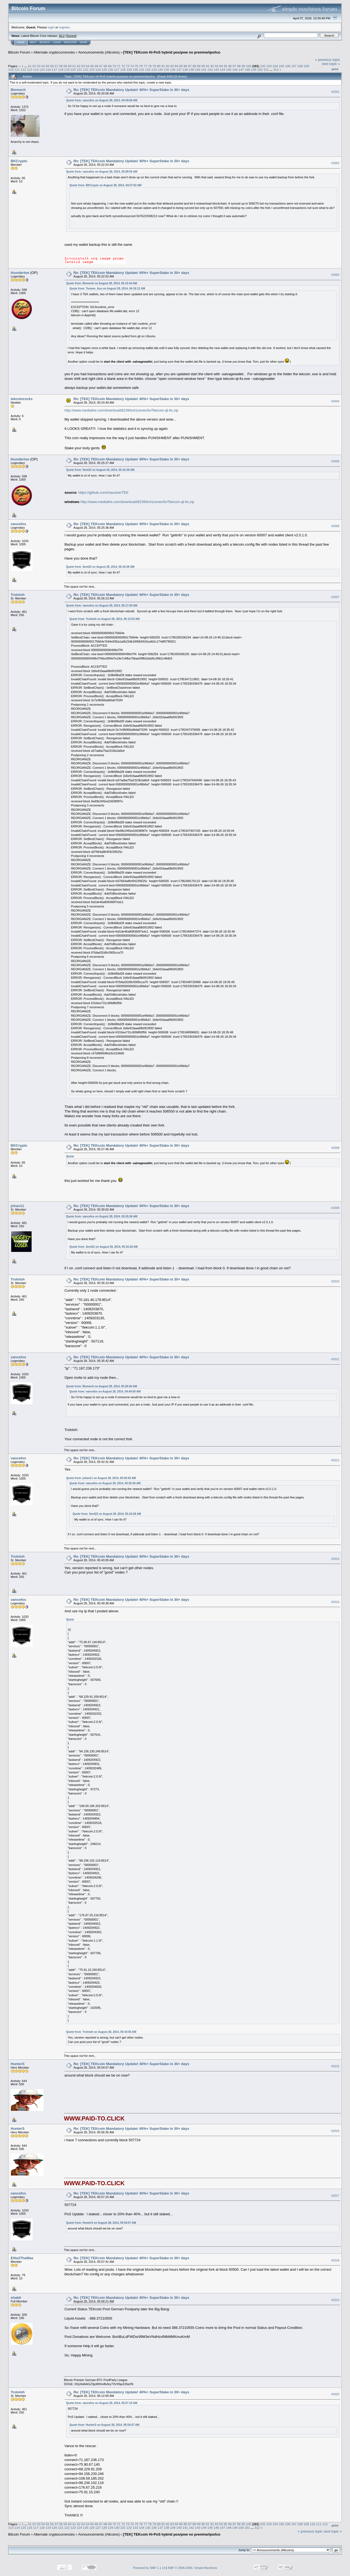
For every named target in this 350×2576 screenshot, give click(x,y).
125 (104, 69)
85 (181, 66)
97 (234, 66)
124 (98, 69)
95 (225, 66)
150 (260, 69)
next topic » (331, 64)
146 (235, 69)
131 (141, 69)
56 (52, 66)
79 (154, 66)
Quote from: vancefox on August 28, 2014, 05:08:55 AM (101, 171)
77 (145, 66)
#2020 (335, 2394)
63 (83, 66)
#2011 (335, 1359)
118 (60, 69)
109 (306, 66)
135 (166, 69)
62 (78, 66)
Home (20, 42)
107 (294, 66)
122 (85, 69)
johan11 (17, 1206)
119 (67, 69)
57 (56, 66)
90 (203, 66)
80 (159, 66)
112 (23, 69)
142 (210, 69)
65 (92, 66)
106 (287, 66)
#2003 (335, 275)
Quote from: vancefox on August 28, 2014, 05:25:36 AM (101, 1216)
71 (118, 66)
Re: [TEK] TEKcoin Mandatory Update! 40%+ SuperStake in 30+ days (131, 90)
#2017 (335, 2195)
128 (123, 69)
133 (154, 69)
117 (54, 69)
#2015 (335, 2066)
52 (34, 66)
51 (29, 66)
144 (222, 69)
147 (241, 69)
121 (79, 69)
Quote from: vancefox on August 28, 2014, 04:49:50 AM (101, 100)
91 (207, 66)
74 (132, 66)
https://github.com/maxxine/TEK (103, 492)
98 (239, 66)
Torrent (71, 35)
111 (17, 69)
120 (73, 69)
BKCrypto (19, 161)
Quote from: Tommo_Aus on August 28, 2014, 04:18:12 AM (107, 288)
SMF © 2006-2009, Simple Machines (192, 2567)
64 (87, 66)
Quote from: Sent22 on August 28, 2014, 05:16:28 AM (100, 469)
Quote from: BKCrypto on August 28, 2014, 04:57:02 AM (105, 185)
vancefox (18, 524)
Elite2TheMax (22, 2258)
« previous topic (327, 60)
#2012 (335, 1460)
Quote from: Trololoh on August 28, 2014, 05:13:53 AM (104, 618)
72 (123, 66)
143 (216, 69)
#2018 (335, 2260)
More (83, 42)
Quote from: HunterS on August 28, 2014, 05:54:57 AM (101, 2222)
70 (114, 66)
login (51, 27)
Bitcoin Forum (19, 52)
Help (33, 42)
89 (198, 66)
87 (190, 66)
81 (163, 66)
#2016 (335, 2131)
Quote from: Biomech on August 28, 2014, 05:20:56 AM (101, 1386)
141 (204, 69)
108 (300, 66)
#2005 (335, 461)
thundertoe (20, 273)
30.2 (62, 35)
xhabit (16, 2298)
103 (269, 66)
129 (129, 69)
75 (136, 66)
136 (173, 69)
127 (116, 69)
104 (275, 66)
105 (281, 66)
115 (42, 69)
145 (229, 69)
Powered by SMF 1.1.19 (149, 2567)
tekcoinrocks (22, 399)
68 (105, 66)
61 (74, 66)
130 (135, 69)
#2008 (335, 1147)
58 (61, 66)
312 (276, 69)
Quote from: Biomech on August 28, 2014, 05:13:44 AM (101, 283)
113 (29, 69)
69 (110, 66)
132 (148, 69)
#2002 (335, 163)
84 (176, 66)
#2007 (335, 597)
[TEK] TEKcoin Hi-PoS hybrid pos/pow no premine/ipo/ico (171, 52)
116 (48, 69)
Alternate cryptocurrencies (54, 52)
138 (185, 69)
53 (38, 66)
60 (70, 66)
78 (149, 66)
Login (57, 42)
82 (167, 66)
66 (96, 66)
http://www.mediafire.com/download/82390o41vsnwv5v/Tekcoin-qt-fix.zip (121, 410)
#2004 (335, 401)
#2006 (335, 526)
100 (248, 66)
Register (70, 42)
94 (221, 66)
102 (263, 66)
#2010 (335, 1281)
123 (92, 69)
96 (230, 66)
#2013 (335, 1558)
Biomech (18, 90)
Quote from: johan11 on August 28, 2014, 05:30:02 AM (101, 1478)
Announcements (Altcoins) (99, 52)
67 (101, 66)
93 (216, 66)
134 (160, 69)
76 (141, 66)
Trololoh (18, 595)
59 (65, 66)
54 (43, 66)
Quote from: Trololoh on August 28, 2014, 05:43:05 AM (101, 2031)
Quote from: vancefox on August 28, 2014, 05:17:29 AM (101, 605)
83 (172, 66)
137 (179, 69)
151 (266, 69)
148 (247, 69)
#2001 (335, 91)
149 (253, 69)
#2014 (335, 1602)
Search (45, 42)
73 (127, 66)
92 (212, 66)
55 (47, 66)
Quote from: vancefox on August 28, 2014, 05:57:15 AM (101, 2403)
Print (335, 69)
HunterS (18, 2064)
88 (194, 66)
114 (36, 69)
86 (185, 66)
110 (11, 69)
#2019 (335, 2300)
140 (197, 69)
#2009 (335, 1207)
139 (191, 69)
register (64, 27)
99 (243, 66)
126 (110, 69)
